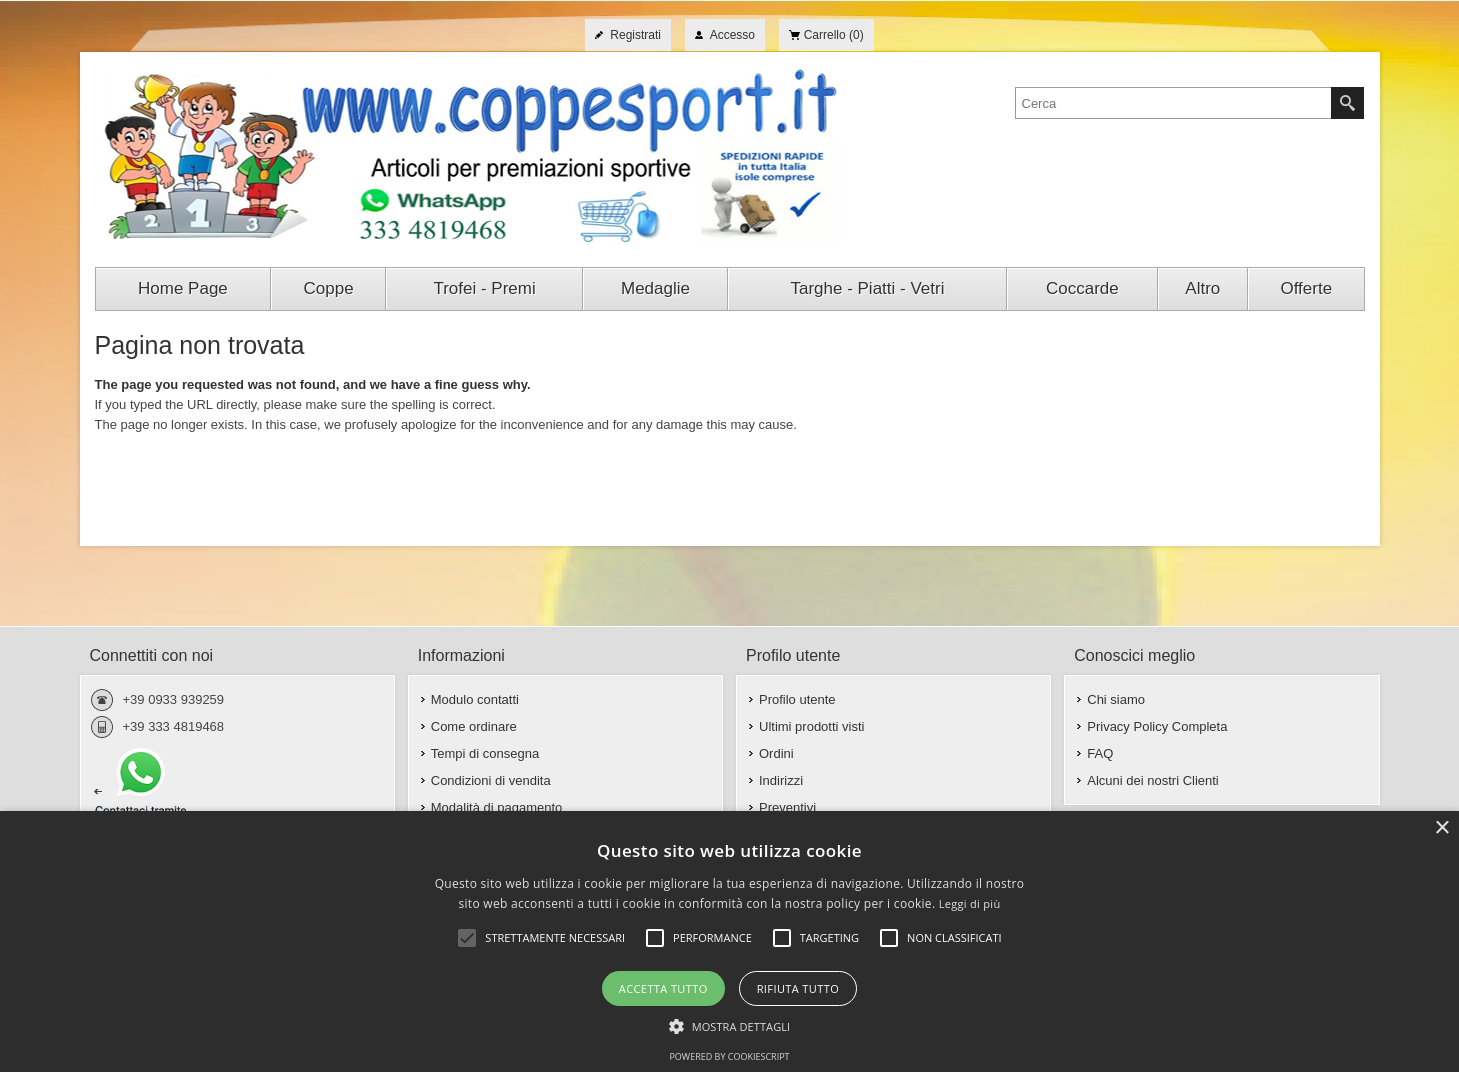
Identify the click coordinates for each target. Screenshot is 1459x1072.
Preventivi (787, 807)
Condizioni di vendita (491, 780)
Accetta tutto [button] (663, 988)
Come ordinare (474, 726)
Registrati (635, 35)
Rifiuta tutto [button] (798, 988)
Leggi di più (970, 903)
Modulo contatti (475, 699)
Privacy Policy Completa (1157, 726)
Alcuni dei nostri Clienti (1153, 780)
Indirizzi (781, 780)
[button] (730, 1025)
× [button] (1441, 828)
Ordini (776, 753)
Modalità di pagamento (497, 807)
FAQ (1100, 753)
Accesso (732, 35)
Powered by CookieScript (729, 1056)
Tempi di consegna (485, 753)
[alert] (729, 941)
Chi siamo (1116, 699)
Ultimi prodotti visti (811, 726)
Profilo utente (797, 699)
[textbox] (1173, 103)
